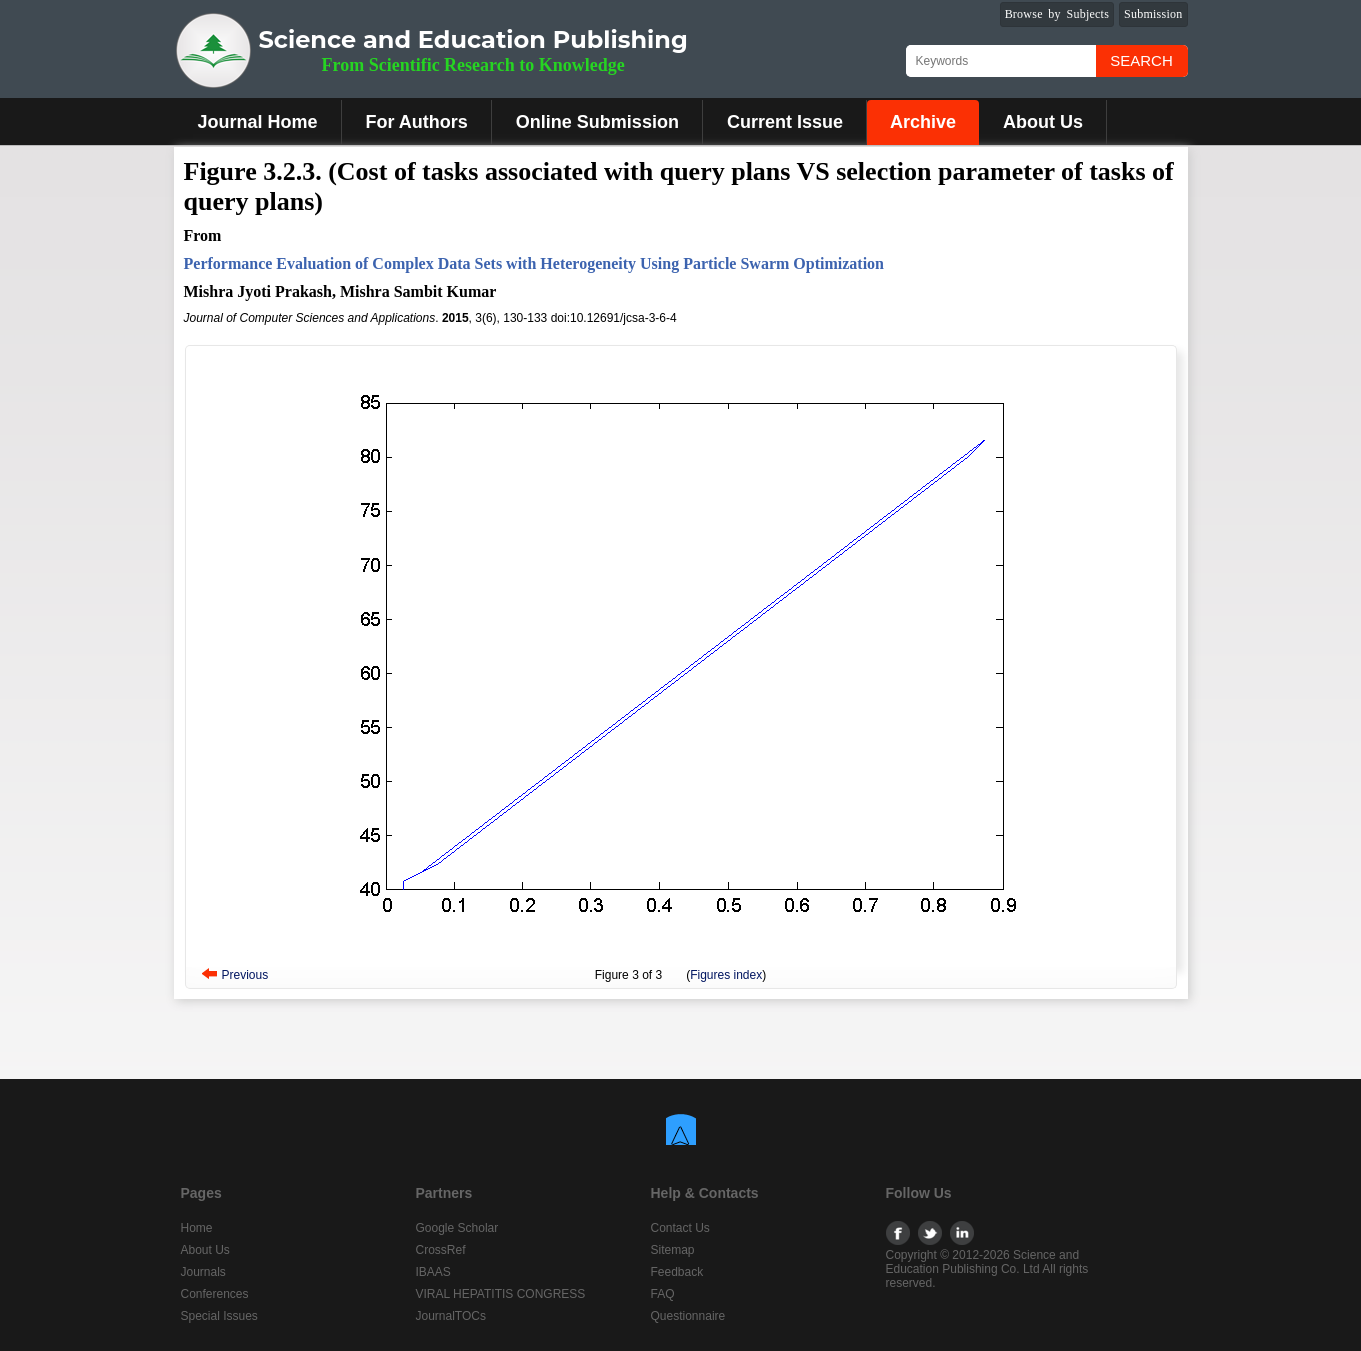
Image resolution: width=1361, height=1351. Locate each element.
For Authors (417, 122)
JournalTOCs (451, 1316)
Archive (923, 122)
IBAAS (433, 1272)
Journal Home (258, 122)
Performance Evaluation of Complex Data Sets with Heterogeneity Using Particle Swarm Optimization (534, 263)
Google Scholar (457, 1228)
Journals (203, 1272)
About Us (1043, 122)
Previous (245, 975)
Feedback (677, 1272)
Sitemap (673, 1250)
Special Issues (219, 1316)
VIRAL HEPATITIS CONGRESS (501, 1294)
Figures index (726, 975)
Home (197, 1228)
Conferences (215, 1294)
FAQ (663, 1294)
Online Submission (597, 122)
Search (1141, 60)
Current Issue (785, 122)
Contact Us (680, 1228)
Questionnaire (688, 1316)
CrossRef (441, 1250)
